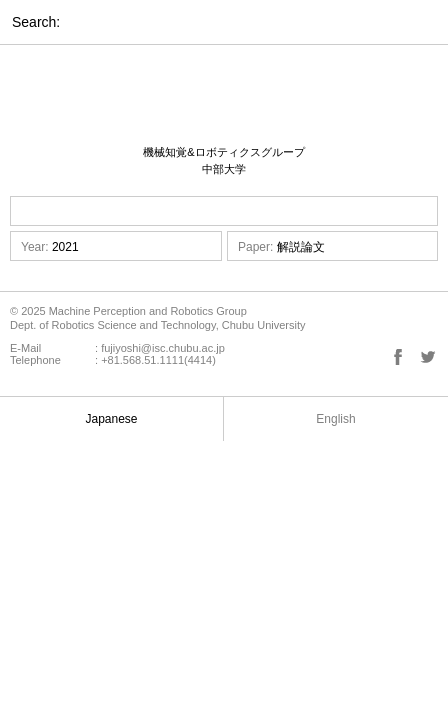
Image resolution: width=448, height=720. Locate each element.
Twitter (428, 357)
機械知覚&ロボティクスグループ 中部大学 (223, 160)
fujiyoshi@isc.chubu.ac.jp (163, 348)
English (335, 419)
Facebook (398, 357)
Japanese (111, 419)
